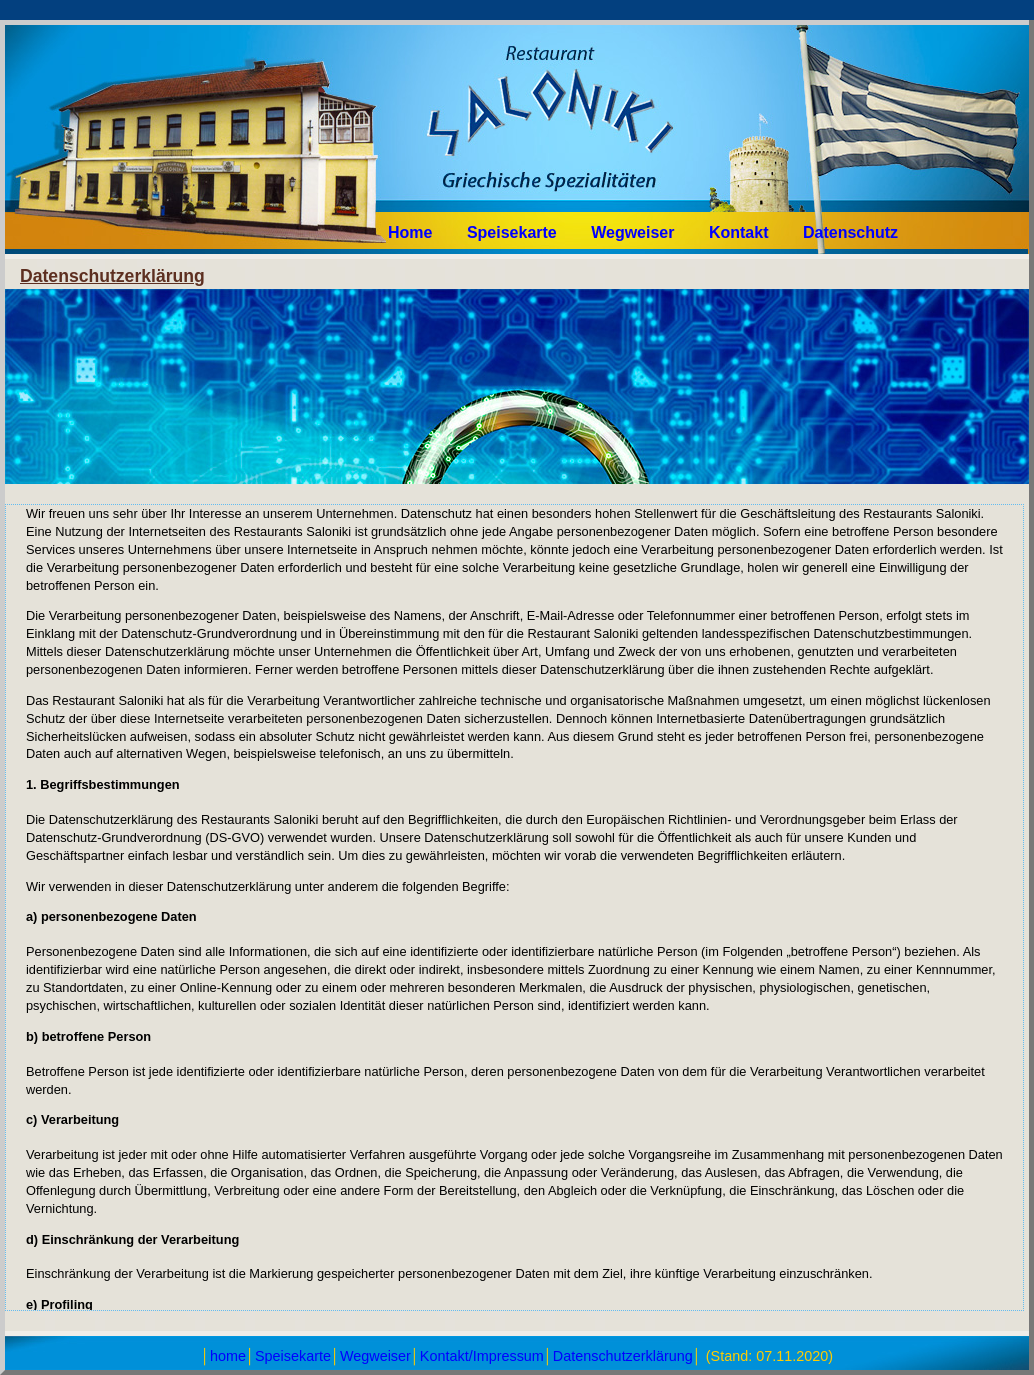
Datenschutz (850, 232)
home (228, 1356)
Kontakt (739, 232)
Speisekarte (514, 232)
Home (410, 232)
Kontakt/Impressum (482, 1356)
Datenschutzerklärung (623, 1356)
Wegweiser (632, 232)
